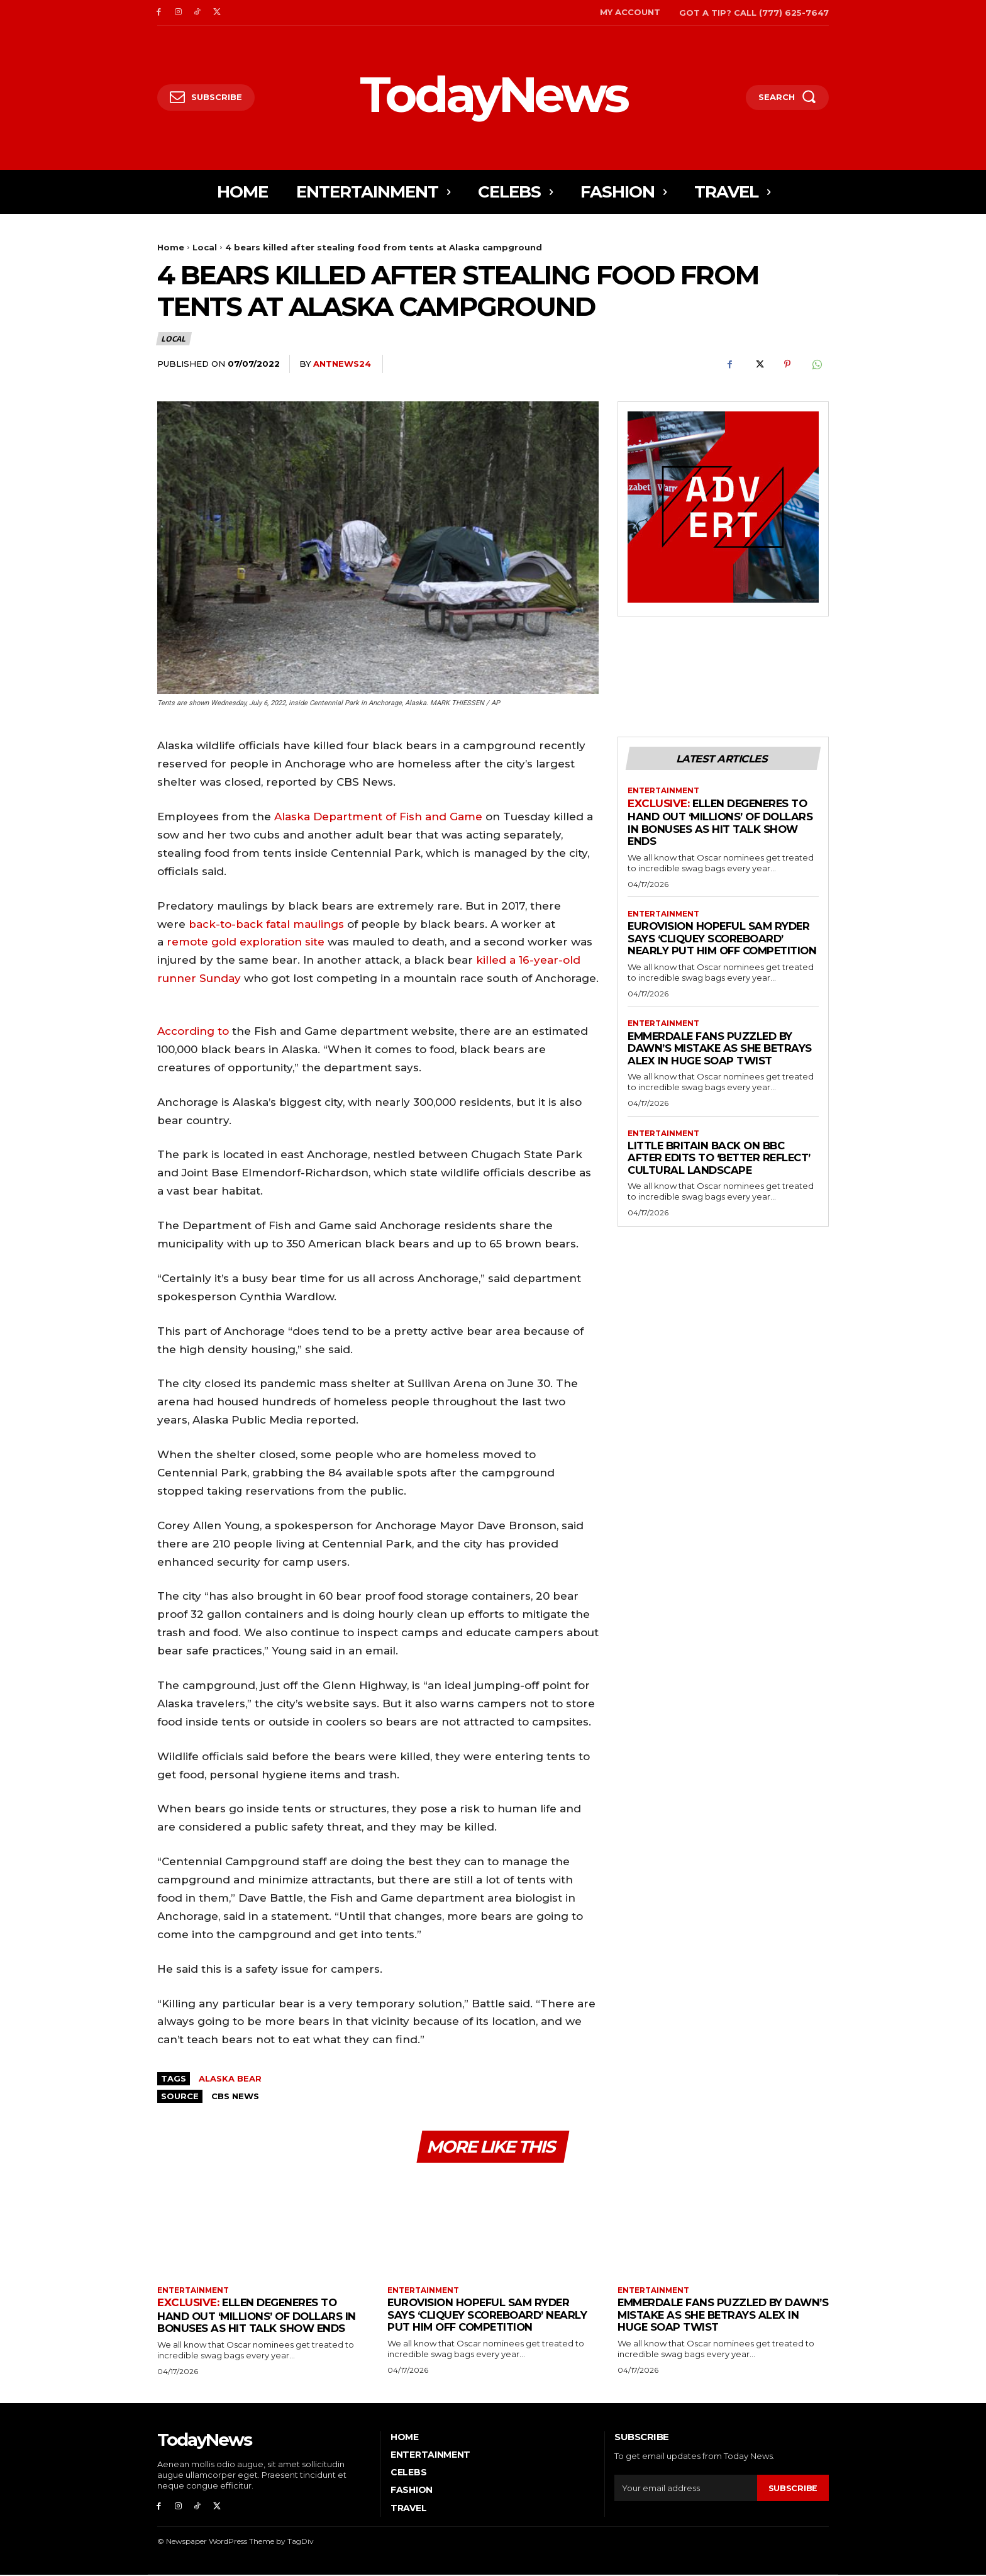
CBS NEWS (235, 2096)
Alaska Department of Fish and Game (378, 816)
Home (170, 247)
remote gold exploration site (245, 941)
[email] (685, 2488)
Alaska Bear (230, 2078)
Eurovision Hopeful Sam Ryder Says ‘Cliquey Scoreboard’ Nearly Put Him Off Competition (722, 945)
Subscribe (792, 2489)
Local (204, 247)
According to (193, 1031)
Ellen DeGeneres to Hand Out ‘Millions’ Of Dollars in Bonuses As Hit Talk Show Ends (722, 823)
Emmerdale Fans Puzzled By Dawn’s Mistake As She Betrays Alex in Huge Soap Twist (722, 1060)
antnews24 (342, 364)
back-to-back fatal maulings (266, 924)
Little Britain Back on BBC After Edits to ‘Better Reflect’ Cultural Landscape (723, 1171)
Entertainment (664, 791)
